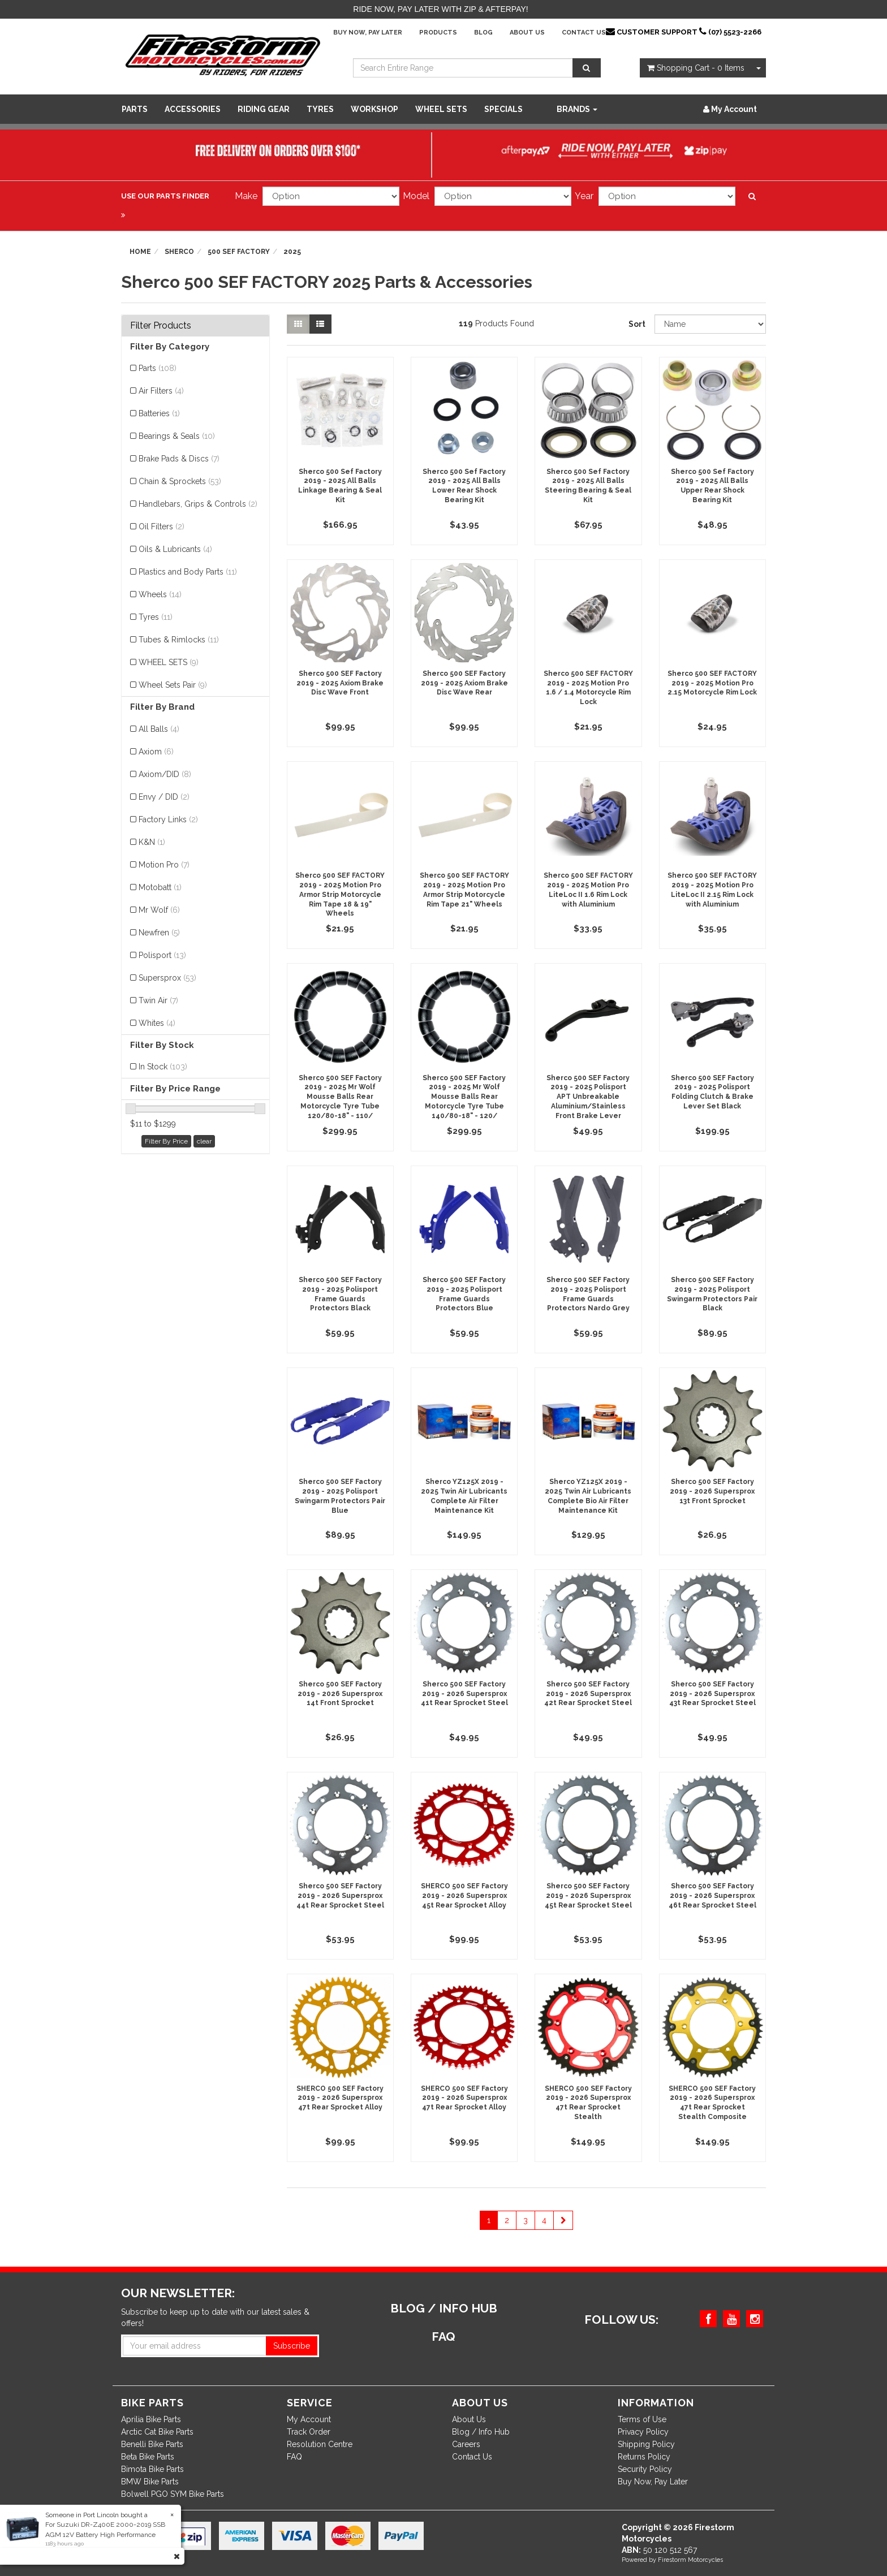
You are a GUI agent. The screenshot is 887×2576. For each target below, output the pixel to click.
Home (140, 252)
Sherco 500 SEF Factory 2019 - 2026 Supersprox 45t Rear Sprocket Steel (588, 1895)
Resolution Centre (319, 2444)
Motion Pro (164, 864)
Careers (466, 2444)
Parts (135, 109)
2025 (292, 252)
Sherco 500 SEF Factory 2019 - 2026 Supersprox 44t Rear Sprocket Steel (340, 1895)
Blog (483, 32)
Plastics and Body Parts (188, 571)
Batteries (159, 413)
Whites (157, 1023)
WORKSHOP (374, 109)
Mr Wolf (159, 909)
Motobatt (160, 887)
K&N (152, 842)
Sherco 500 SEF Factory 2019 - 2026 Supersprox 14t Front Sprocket (340, 1693)
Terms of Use (642, 2419)
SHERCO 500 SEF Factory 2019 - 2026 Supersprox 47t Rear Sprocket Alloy (340, 2098)
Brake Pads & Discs (179, 458)
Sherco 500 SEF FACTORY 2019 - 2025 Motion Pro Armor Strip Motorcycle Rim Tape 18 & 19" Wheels (340, 894)
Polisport (162, 955)
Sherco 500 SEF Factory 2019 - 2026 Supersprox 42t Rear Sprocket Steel (588, 1693)
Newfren (159, 932)
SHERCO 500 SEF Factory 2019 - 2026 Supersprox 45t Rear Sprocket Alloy (464, 1895)
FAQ (294, 2456)
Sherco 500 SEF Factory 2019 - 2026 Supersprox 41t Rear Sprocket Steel (464, 1693)
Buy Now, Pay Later (367, 32)
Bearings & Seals (177, 436)
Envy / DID (164, 796)
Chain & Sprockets (180, 481)
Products (438, 32)
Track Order (308, 2431)
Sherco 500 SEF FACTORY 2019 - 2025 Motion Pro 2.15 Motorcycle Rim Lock (712, 683)
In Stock (163, 1066)
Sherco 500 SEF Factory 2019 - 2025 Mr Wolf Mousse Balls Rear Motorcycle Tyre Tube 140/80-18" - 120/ (464, 1097)
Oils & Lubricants (175, 549)
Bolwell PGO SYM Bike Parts (172, 2494)
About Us (527, 32)
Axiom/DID (165, 774)
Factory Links (168, 819)
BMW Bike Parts (150, 2481)
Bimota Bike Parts (152, 2469)
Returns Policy (644, 2456)
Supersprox (167, 977)
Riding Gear (264, 109)
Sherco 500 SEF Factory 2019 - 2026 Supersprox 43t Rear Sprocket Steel (712, 1693)
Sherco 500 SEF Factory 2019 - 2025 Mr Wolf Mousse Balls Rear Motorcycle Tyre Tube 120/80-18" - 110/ (340, 1097)
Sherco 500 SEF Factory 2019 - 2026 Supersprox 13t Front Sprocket (712, 1491)
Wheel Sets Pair (173, 684)
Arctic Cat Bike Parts (157, 2431)
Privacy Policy (643, 2431)
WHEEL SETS (441, 109)
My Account (309, 2419)
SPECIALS (503, 109)
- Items (695, 67)
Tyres (320, 109)
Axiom (156, 751)
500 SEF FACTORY (239, 252)
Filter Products (160, 326)
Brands (577, 109)
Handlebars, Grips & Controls (198, 503)
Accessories (193, 109)
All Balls (159, 728)
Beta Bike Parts (147, 2456)
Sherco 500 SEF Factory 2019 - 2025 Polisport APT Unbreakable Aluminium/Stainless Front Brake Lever (588, 1097)
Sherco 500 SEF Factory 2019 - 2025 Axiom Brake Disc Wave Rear (464, 683)
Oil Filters (161, 526)
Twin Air (158, 1000)
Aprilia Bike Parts (151, 2419)
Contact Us (584, 32)
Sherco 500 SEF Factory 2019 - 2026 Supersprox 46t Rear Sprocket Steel (712, 1895)
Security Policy (645, 2469)
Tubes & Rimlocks (179, 639)
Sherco (179, 252)
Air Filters (161, 390)
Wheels (160, 594)
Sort (636, 324)
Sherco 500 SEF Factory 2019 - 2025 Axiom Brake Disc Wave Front (340, 683)
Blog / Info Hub (481, 2431)
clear (204, 1141)
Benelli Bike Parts (152, 2444)
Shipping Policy (646, 2444)
